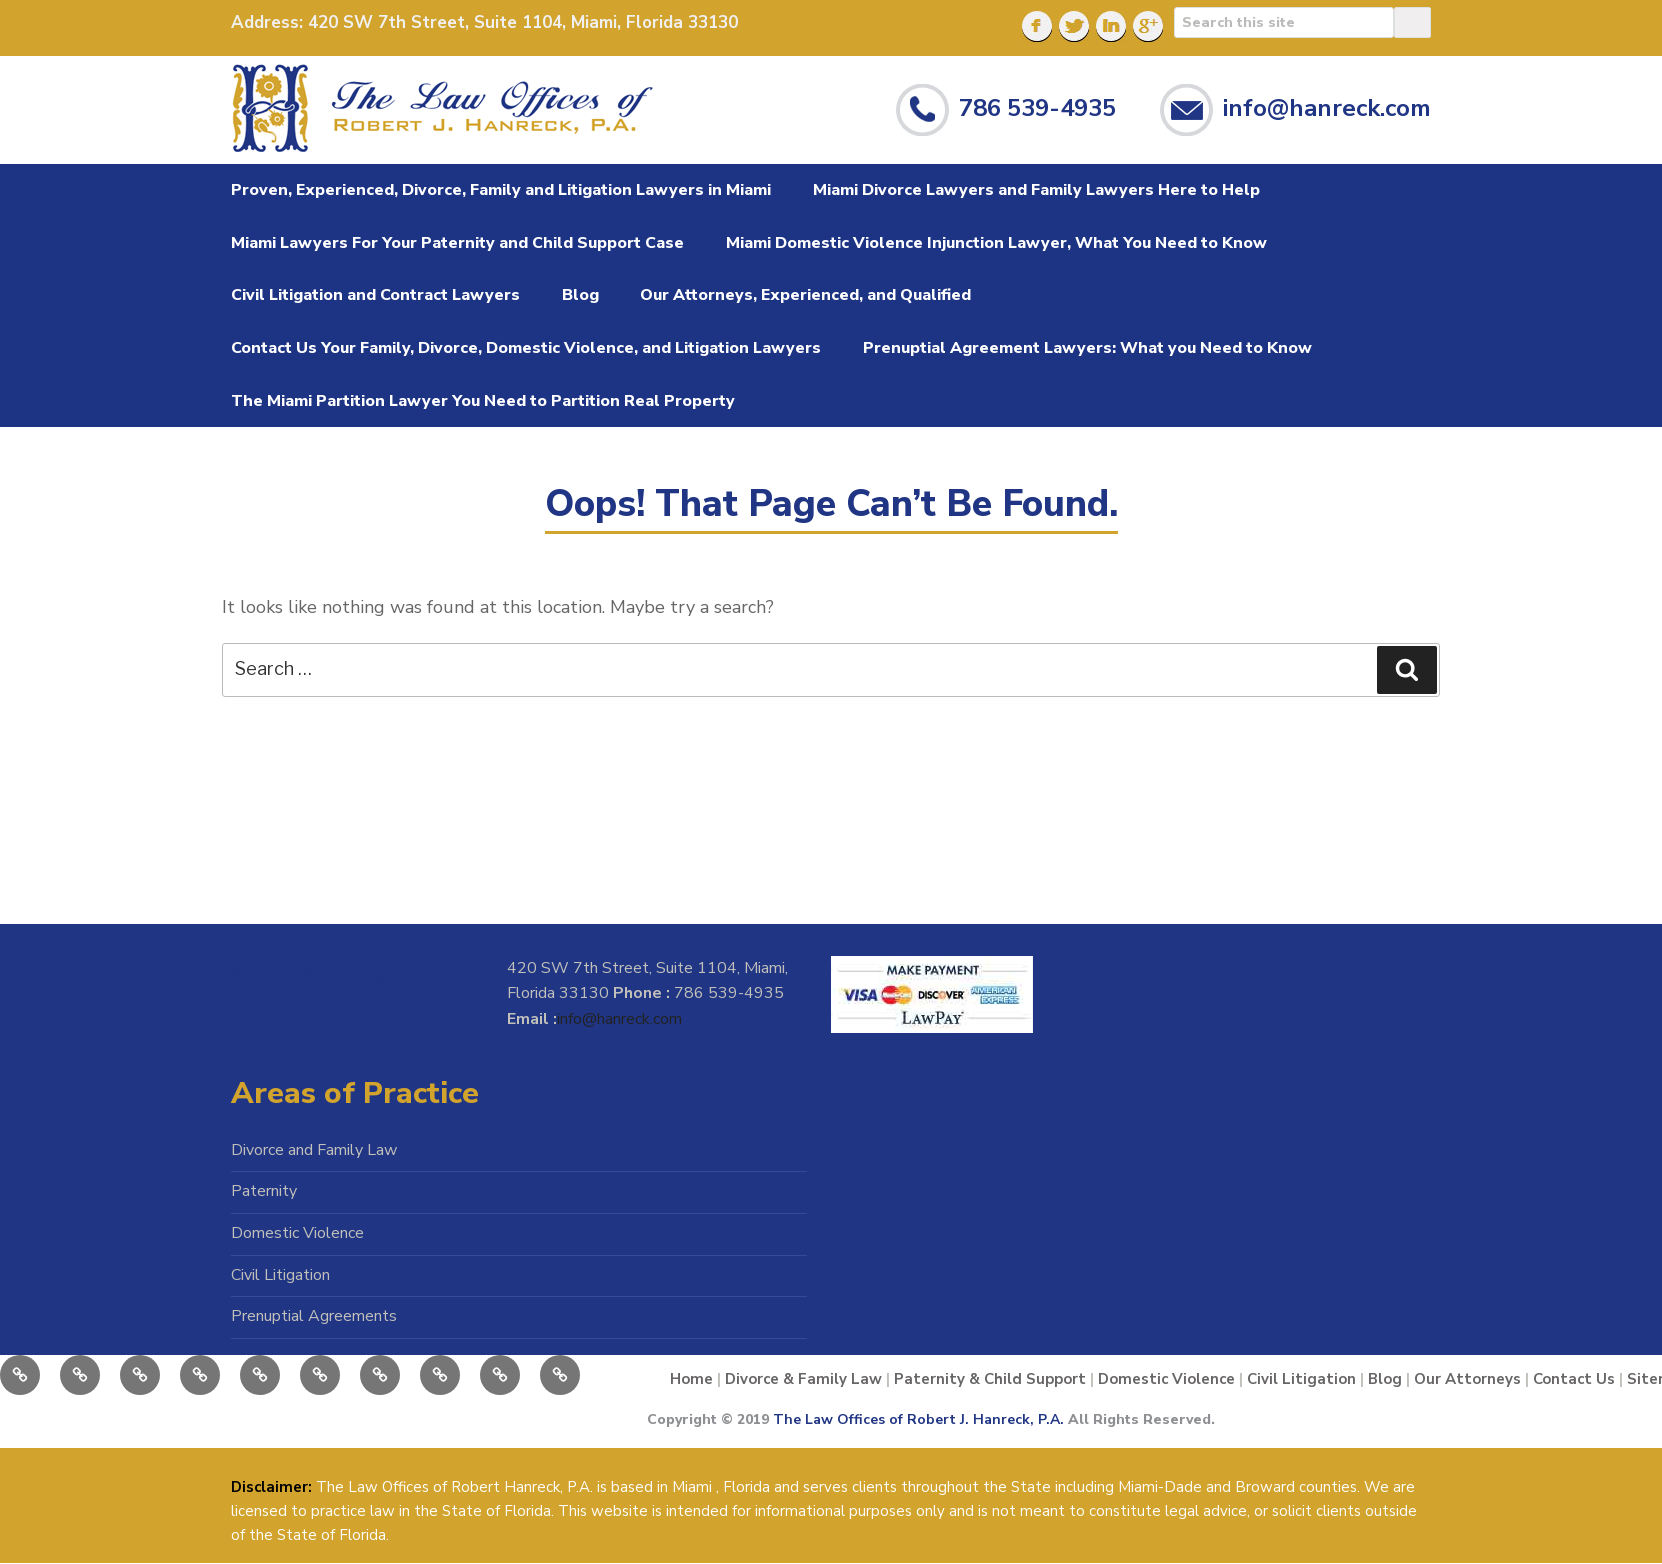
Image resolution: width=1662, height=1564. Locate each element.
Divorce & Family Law (803, 1379)
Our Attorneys (1467, 1379)
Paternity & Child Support (990, 1379)
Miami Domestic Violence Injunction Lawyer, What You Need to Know (996, 243)
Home (691, 1379)
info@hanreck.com (1327, 107)
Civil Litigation (280, 1275)
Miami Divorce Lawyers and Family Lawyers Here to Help (1036, 190)
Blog (580, 295)
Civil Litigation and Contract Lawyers (375, 295)
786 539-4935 (1037, 107)
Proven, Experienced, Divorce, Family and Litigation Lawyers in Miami (501, 190)
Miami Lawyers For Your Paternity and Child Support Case (457, 243)
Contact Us (1574, 1379)
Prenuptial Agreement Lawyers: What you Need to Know (1087, 348)
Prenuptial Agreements (314, 1316)
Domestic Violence (297, 1233)
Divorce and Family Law (314, 1150)
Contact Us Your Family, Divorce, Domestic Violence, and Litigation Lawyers (526, 348)
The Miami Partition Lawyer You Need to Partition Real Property (483, 401)
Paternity (264, 1191)
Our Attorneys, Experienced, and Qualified (805, 295)
